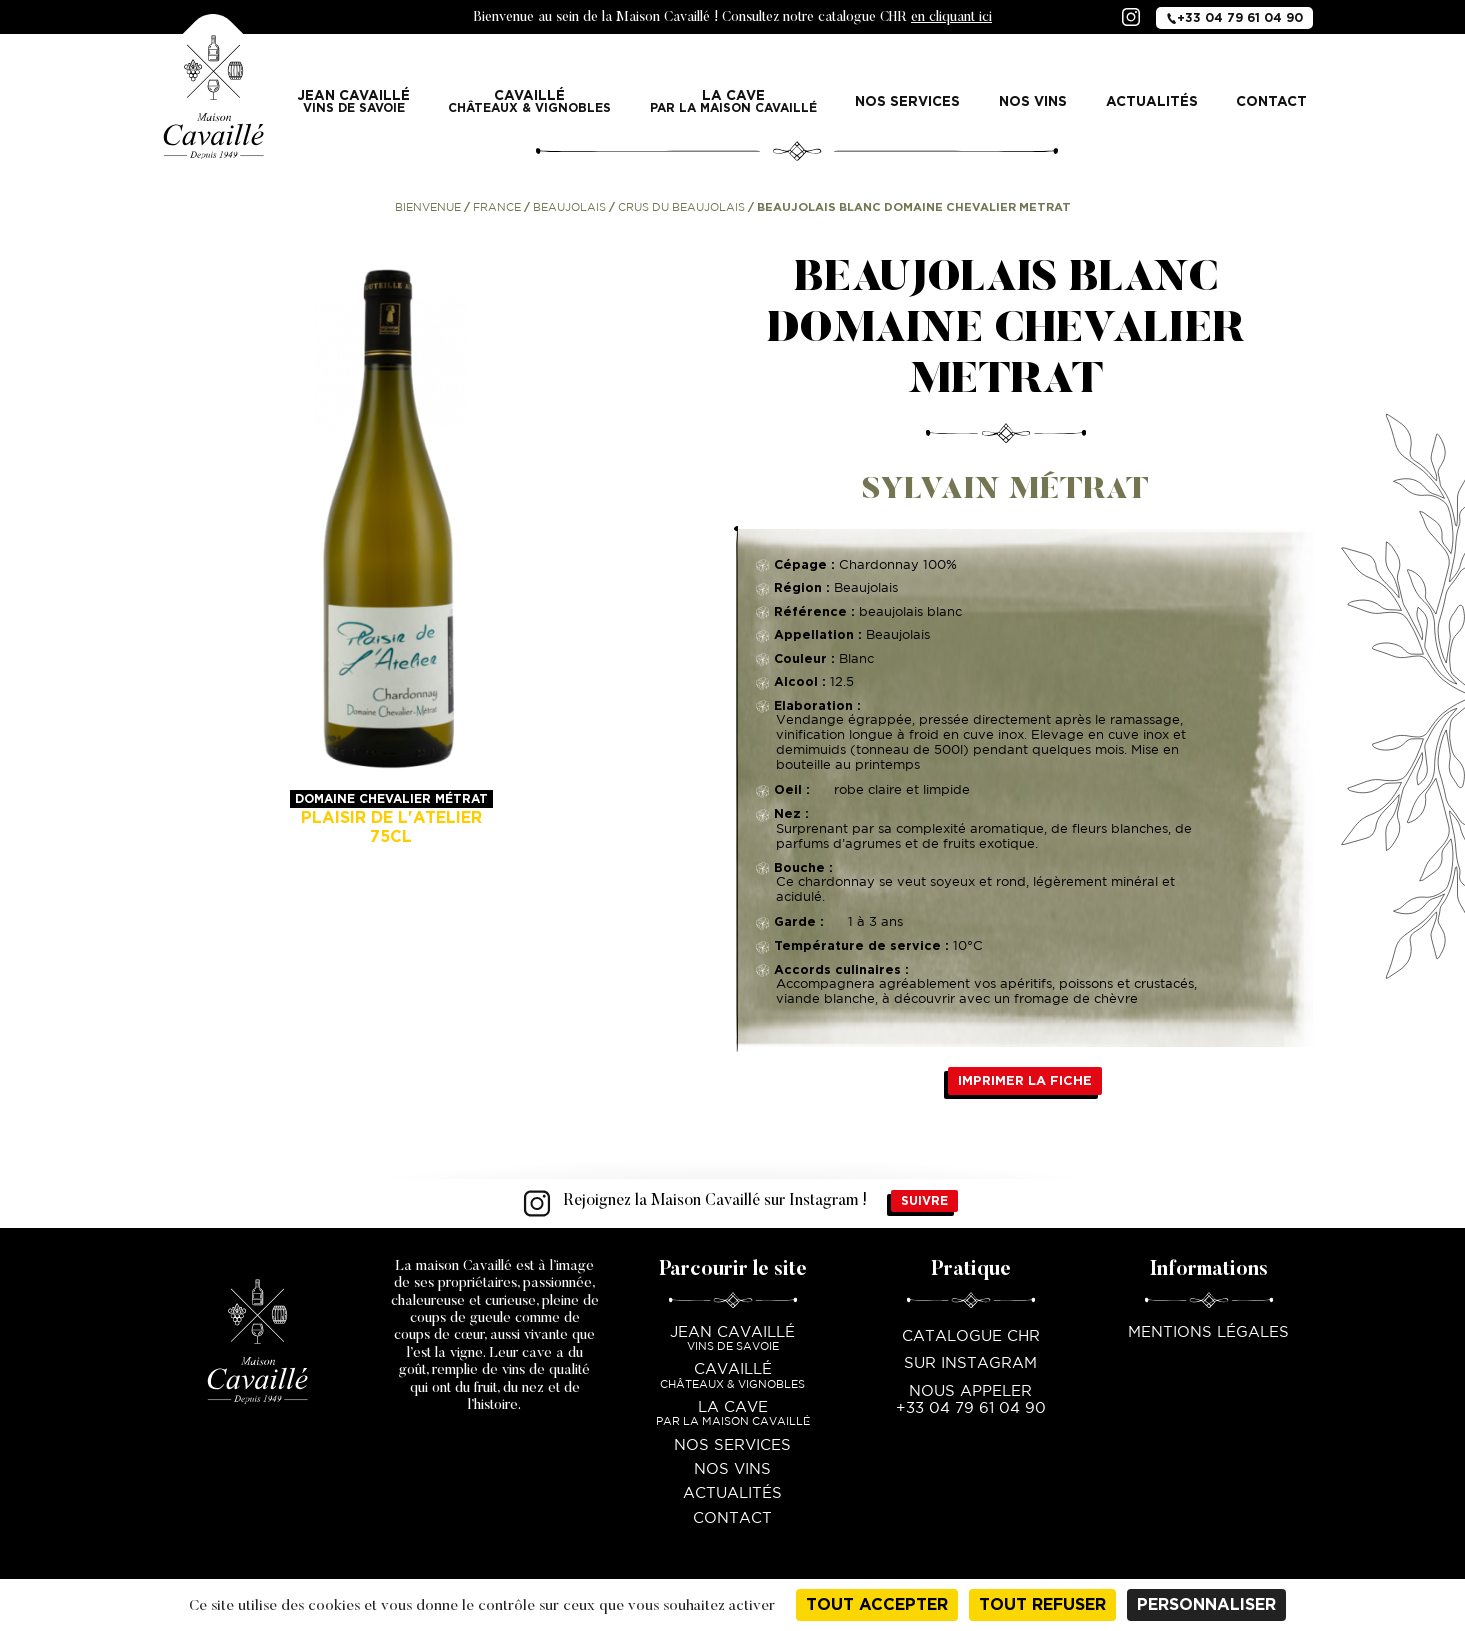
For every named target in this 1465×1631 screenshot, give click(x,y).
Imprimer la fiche (1025, 1080)
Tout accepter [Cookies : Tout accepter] (877, 1604)
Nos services (907, 101)
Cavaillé (529, 101)
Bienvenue (428, 208)
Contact (1271, 101)
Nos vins (1033, 101)
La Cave (733, 101)
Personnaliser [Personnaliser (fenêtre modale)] (1206, 1604)
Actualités (1152, 101)
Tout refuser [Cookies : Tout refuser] (1042, 1604)
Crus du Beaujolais (681, 208)
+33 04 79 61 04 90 (1234, 17)
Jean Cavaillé (354, 101)
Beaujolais (569, 208)
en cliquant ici (951, 18)
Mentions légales (1208, 1332)
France (497, 208)
